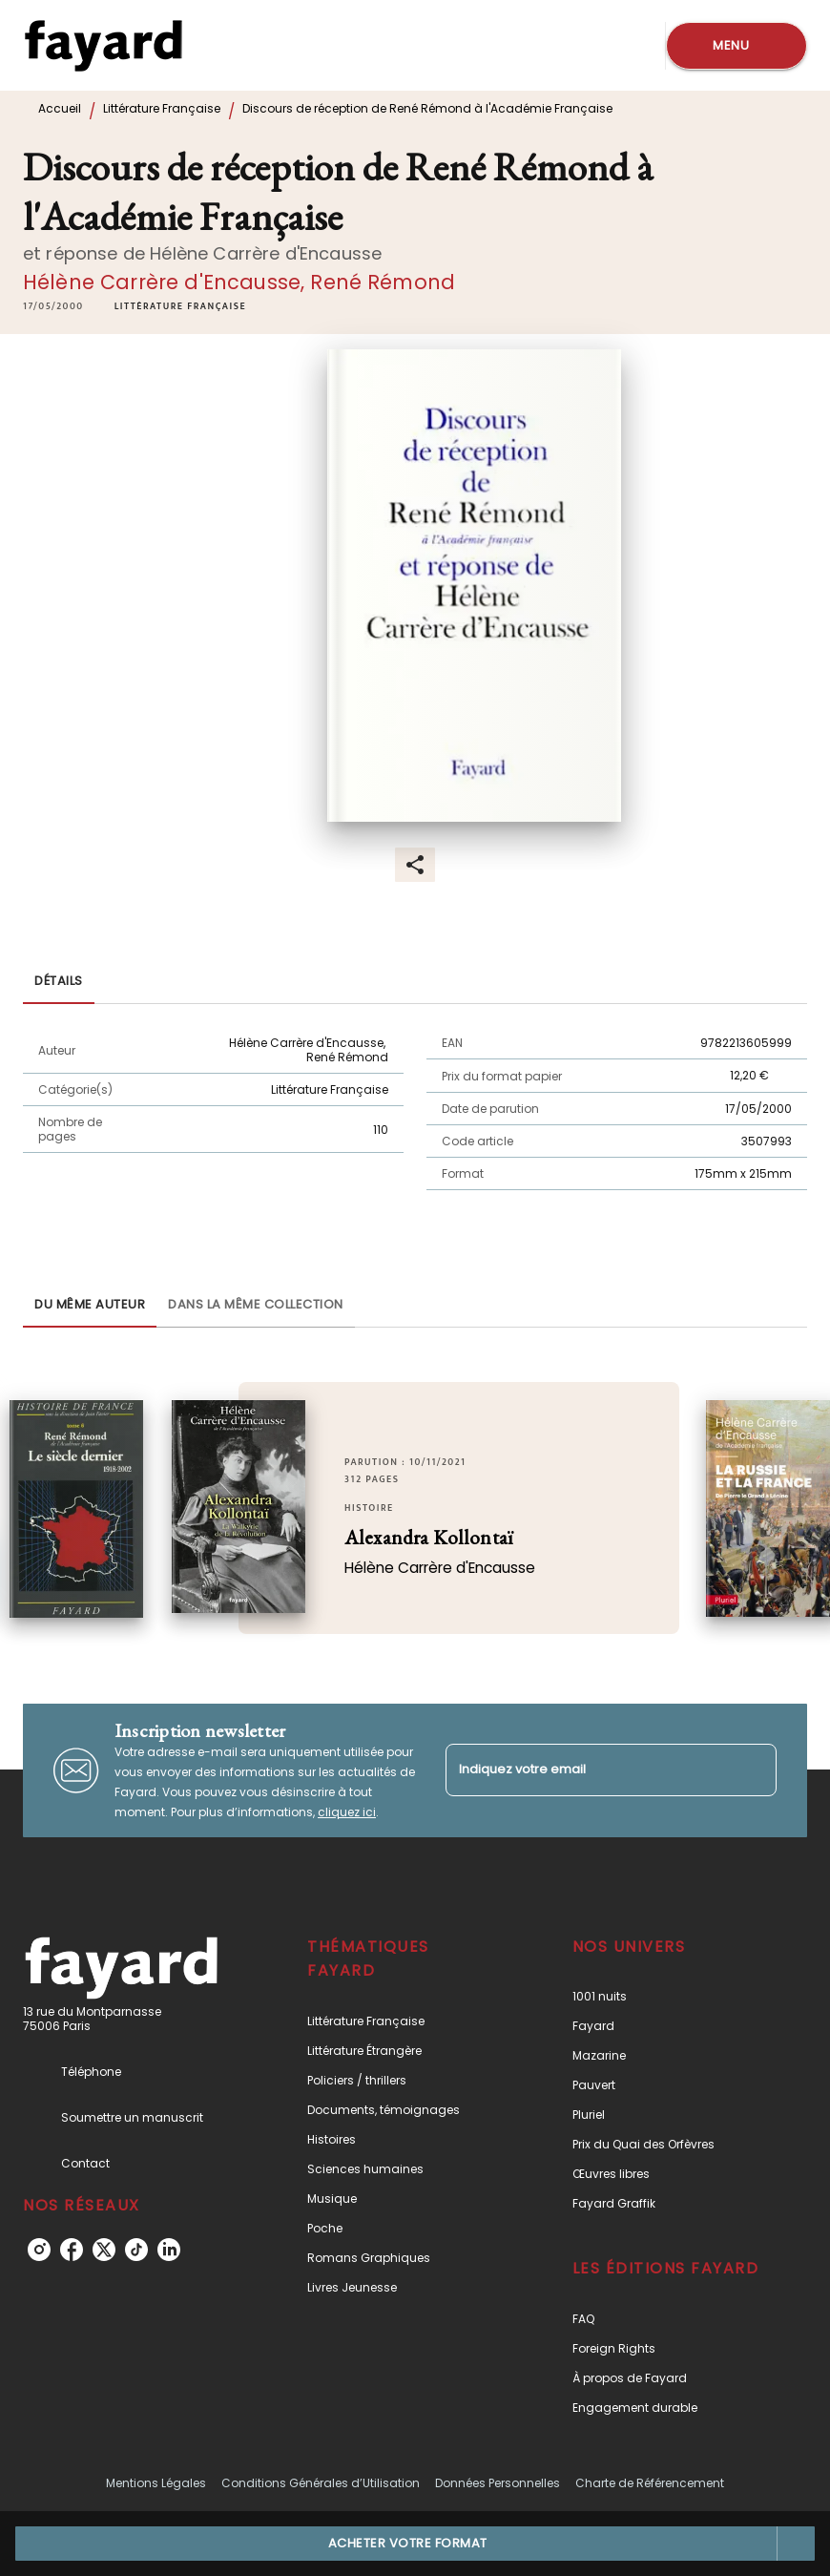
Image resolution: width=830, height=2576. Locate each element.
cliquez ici (347, 1812)
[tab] (58, 981)
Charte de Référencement (649, 2483)
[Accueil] (103, 45)
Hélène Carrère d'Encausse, (166, 282)
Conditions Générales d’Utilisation (320, 2483)
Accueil (59, 108)
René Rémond (382, 282)
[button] (180, 306)
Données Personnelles (497, 2483)
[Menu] (736, 46)
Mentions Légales (156, 2483)
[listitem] (39, 2249)
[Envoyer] (754, 1770)
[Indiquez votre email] (587, 1770)
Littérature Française (161, 108)
